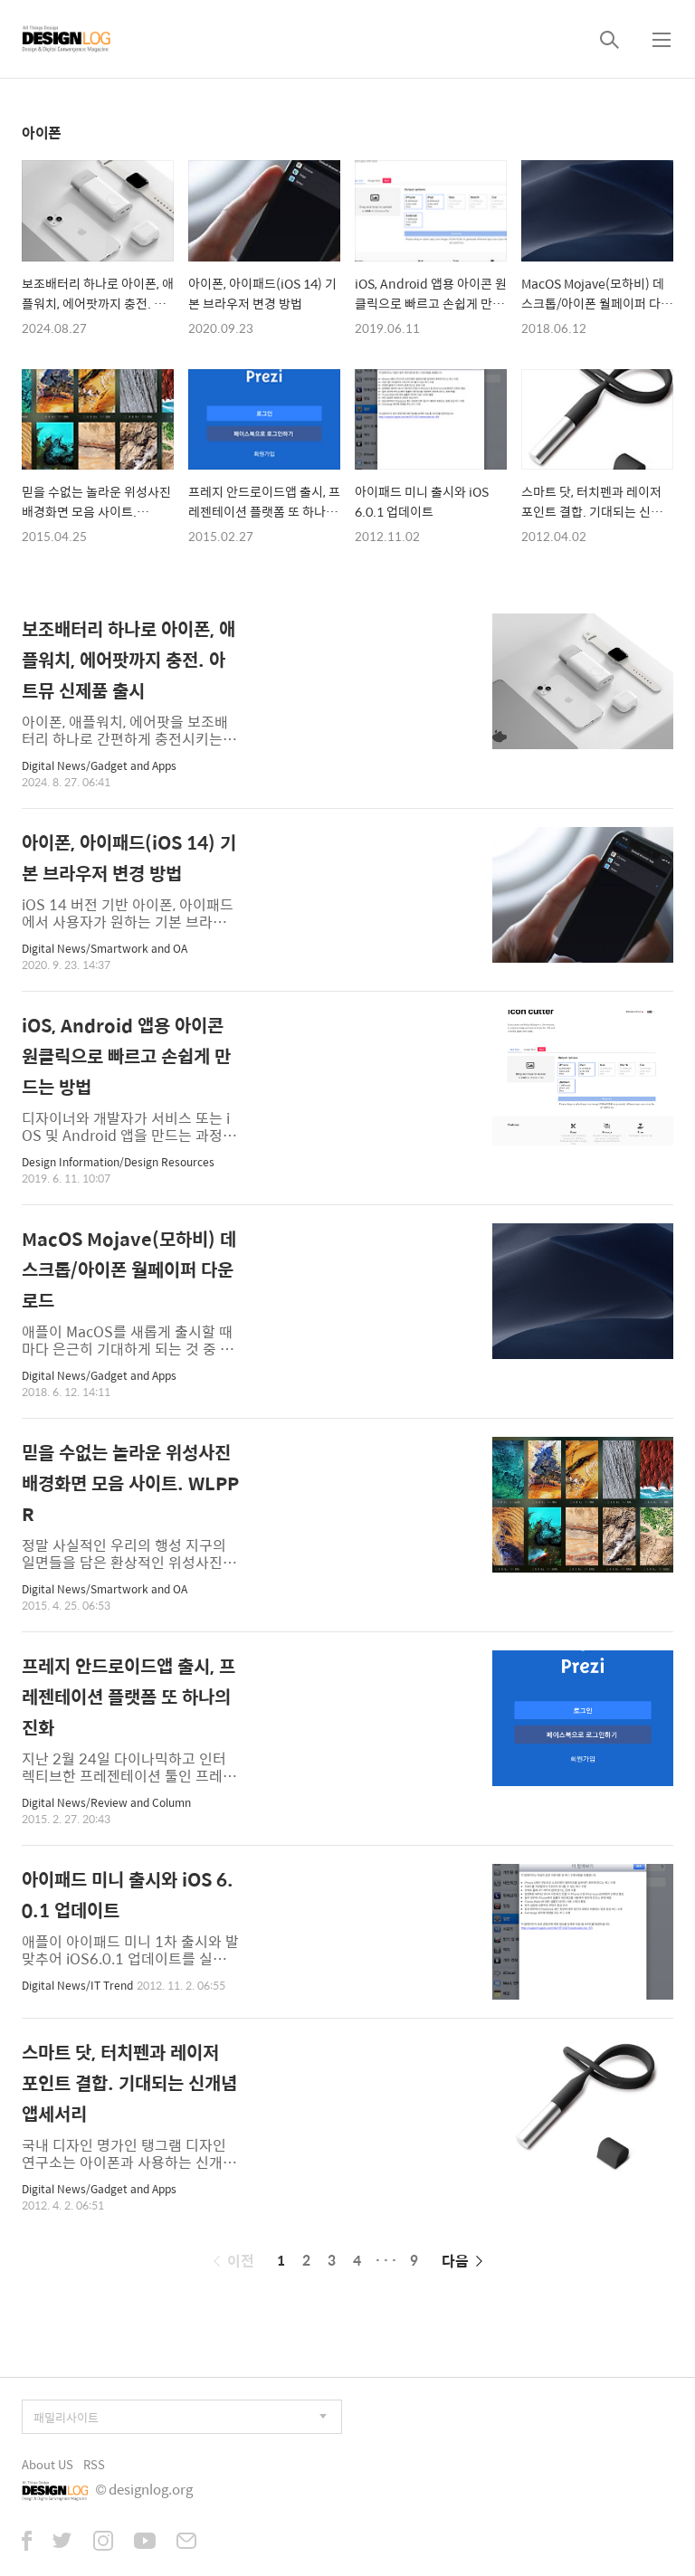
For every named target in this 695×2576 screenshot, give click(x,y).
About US (47, 2464)
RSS (94, 2464)
